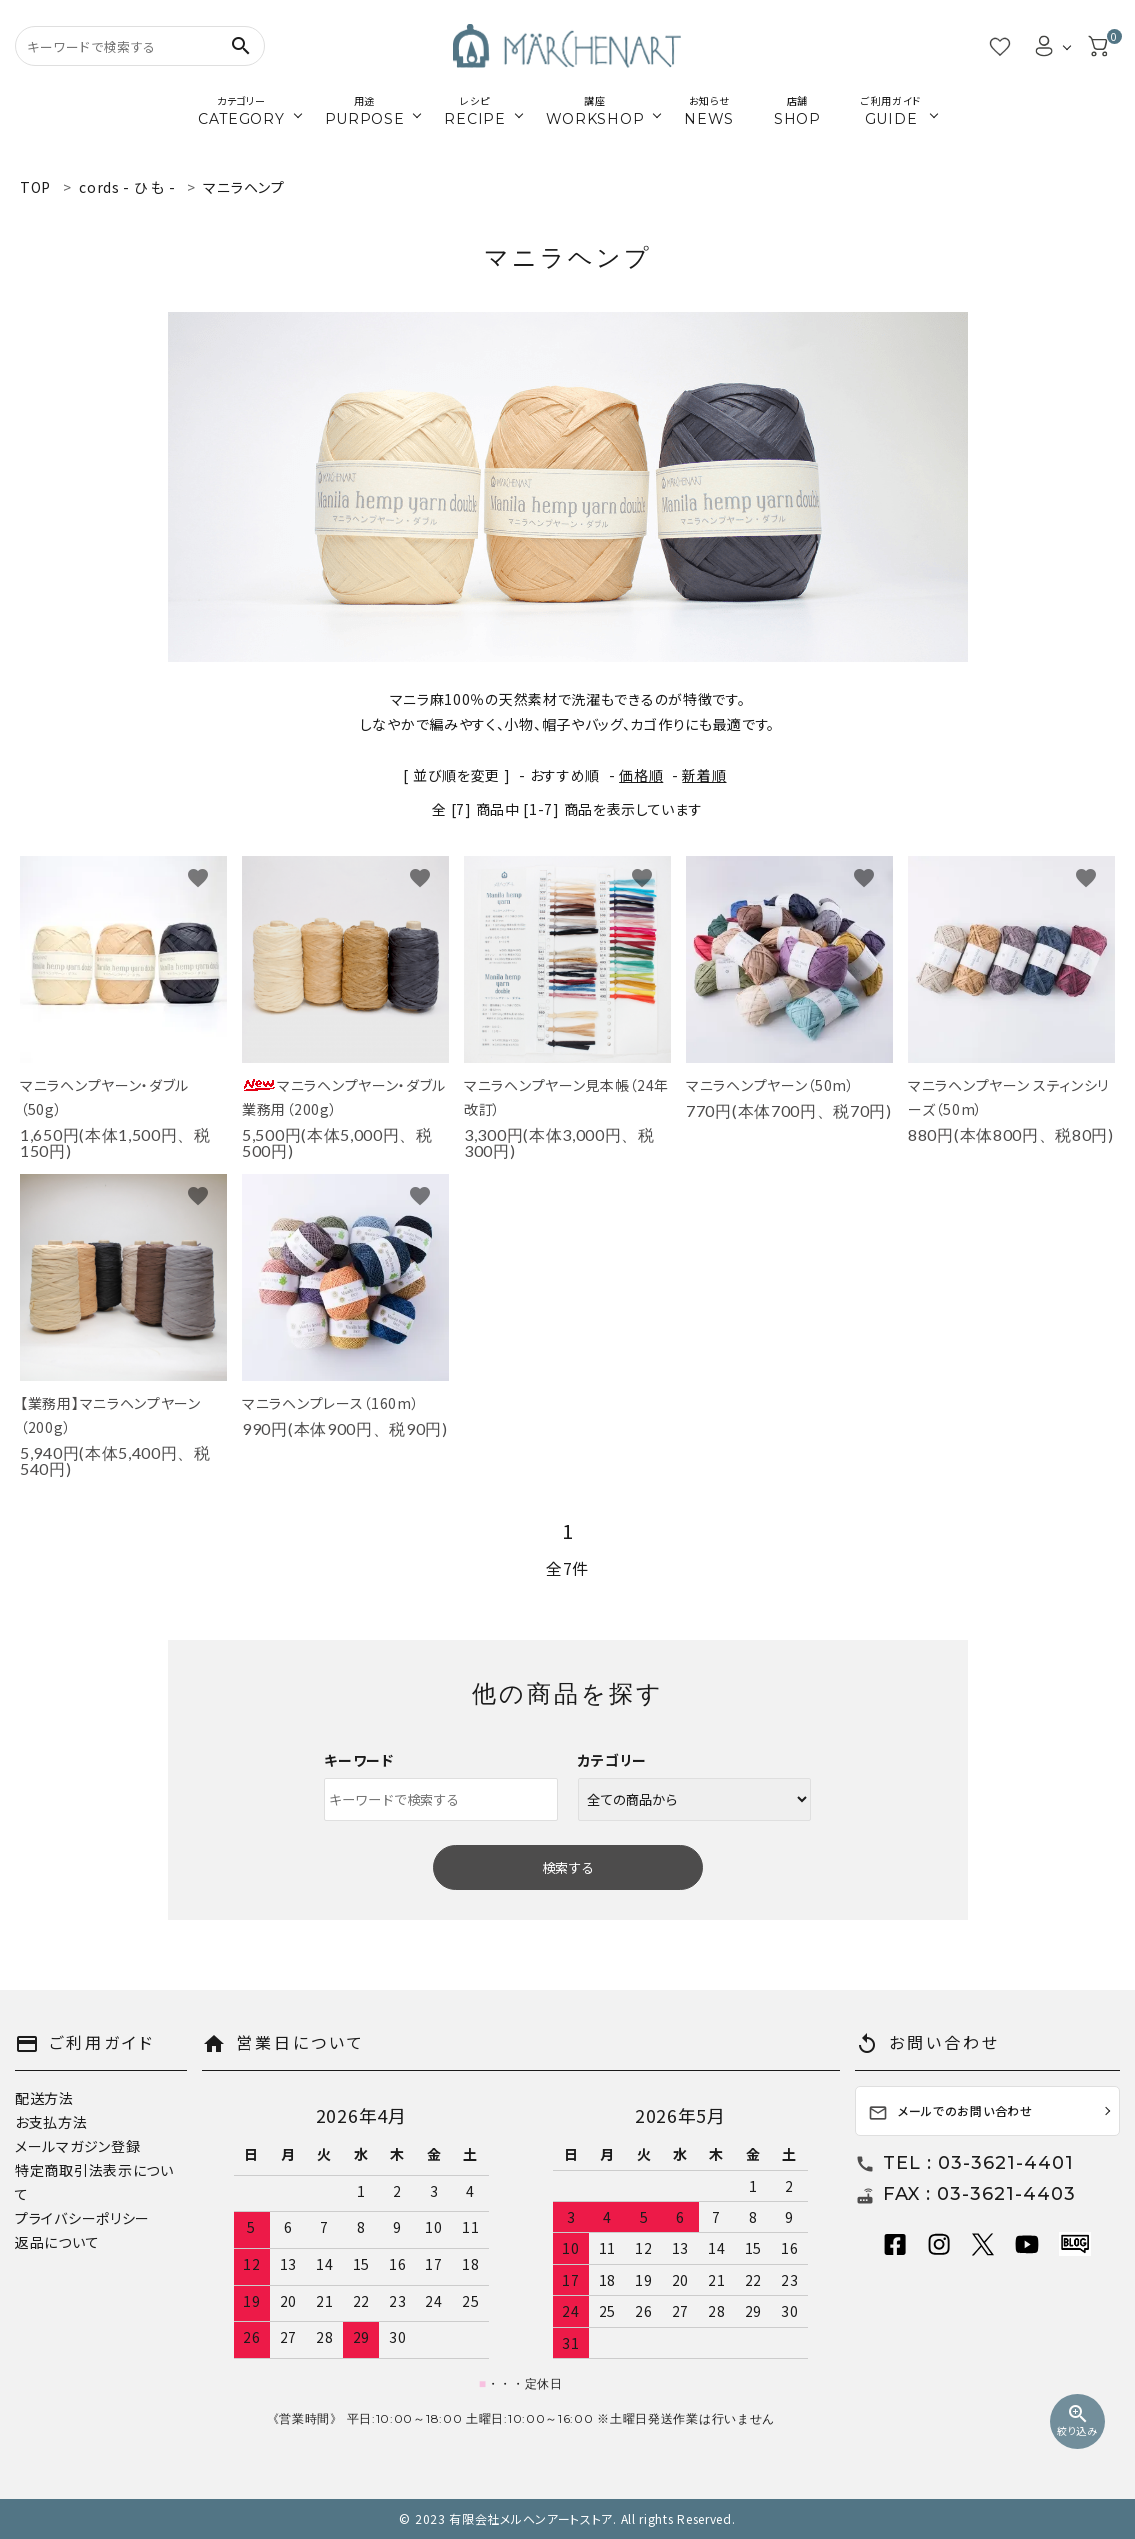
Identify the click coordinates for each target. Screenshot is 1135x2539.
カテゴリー (613, 1760)
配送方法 (44, 2098)
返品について (57, 2242)
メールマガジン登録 (77, 2146)
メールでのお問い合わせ (950, 2112)
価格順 (641, 775)
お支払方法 (51, 2122)
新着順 (704, 775)
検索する (568, 1867)
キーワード (359, 1760)
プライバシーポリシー (82, 2218)
